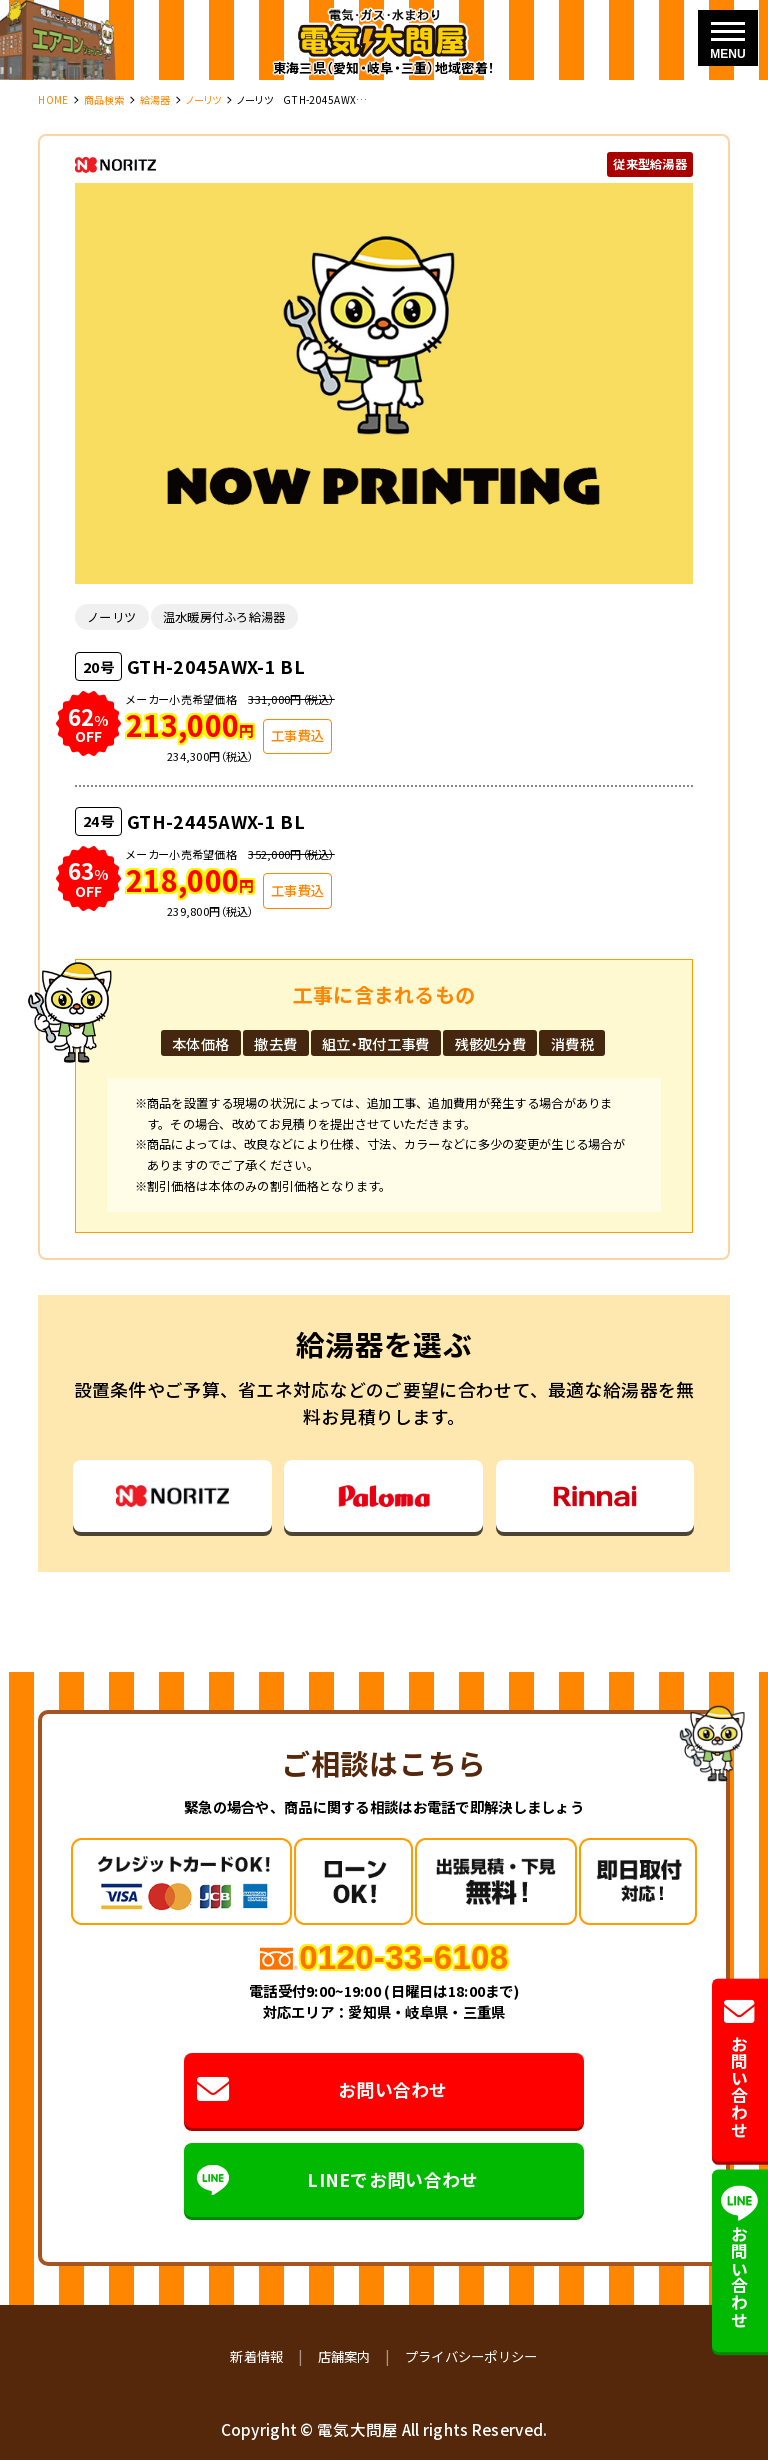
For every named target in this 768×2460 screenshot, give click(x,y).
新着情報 (256, 2356)
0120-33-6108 (403, 1957)
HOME (53, 99)
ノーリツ (204, 99)
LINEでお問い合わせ (338, 2180)
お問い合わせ (322, 2090)
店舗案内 (344, 2356)
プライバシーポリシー (471, 2356)
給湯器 (155, 99)
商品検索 (104, 99)
